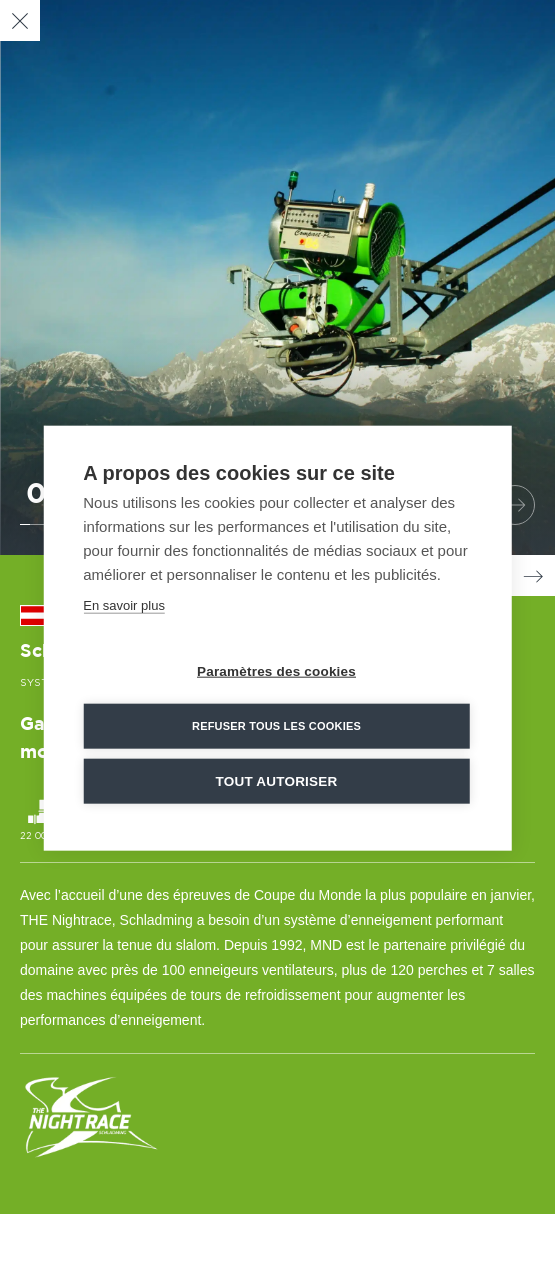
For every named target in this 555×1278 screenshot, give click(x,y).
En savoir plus (124, 603)
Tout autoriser (277, 779)
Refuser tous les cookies (276, 724)
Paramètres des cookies (276, 669)
